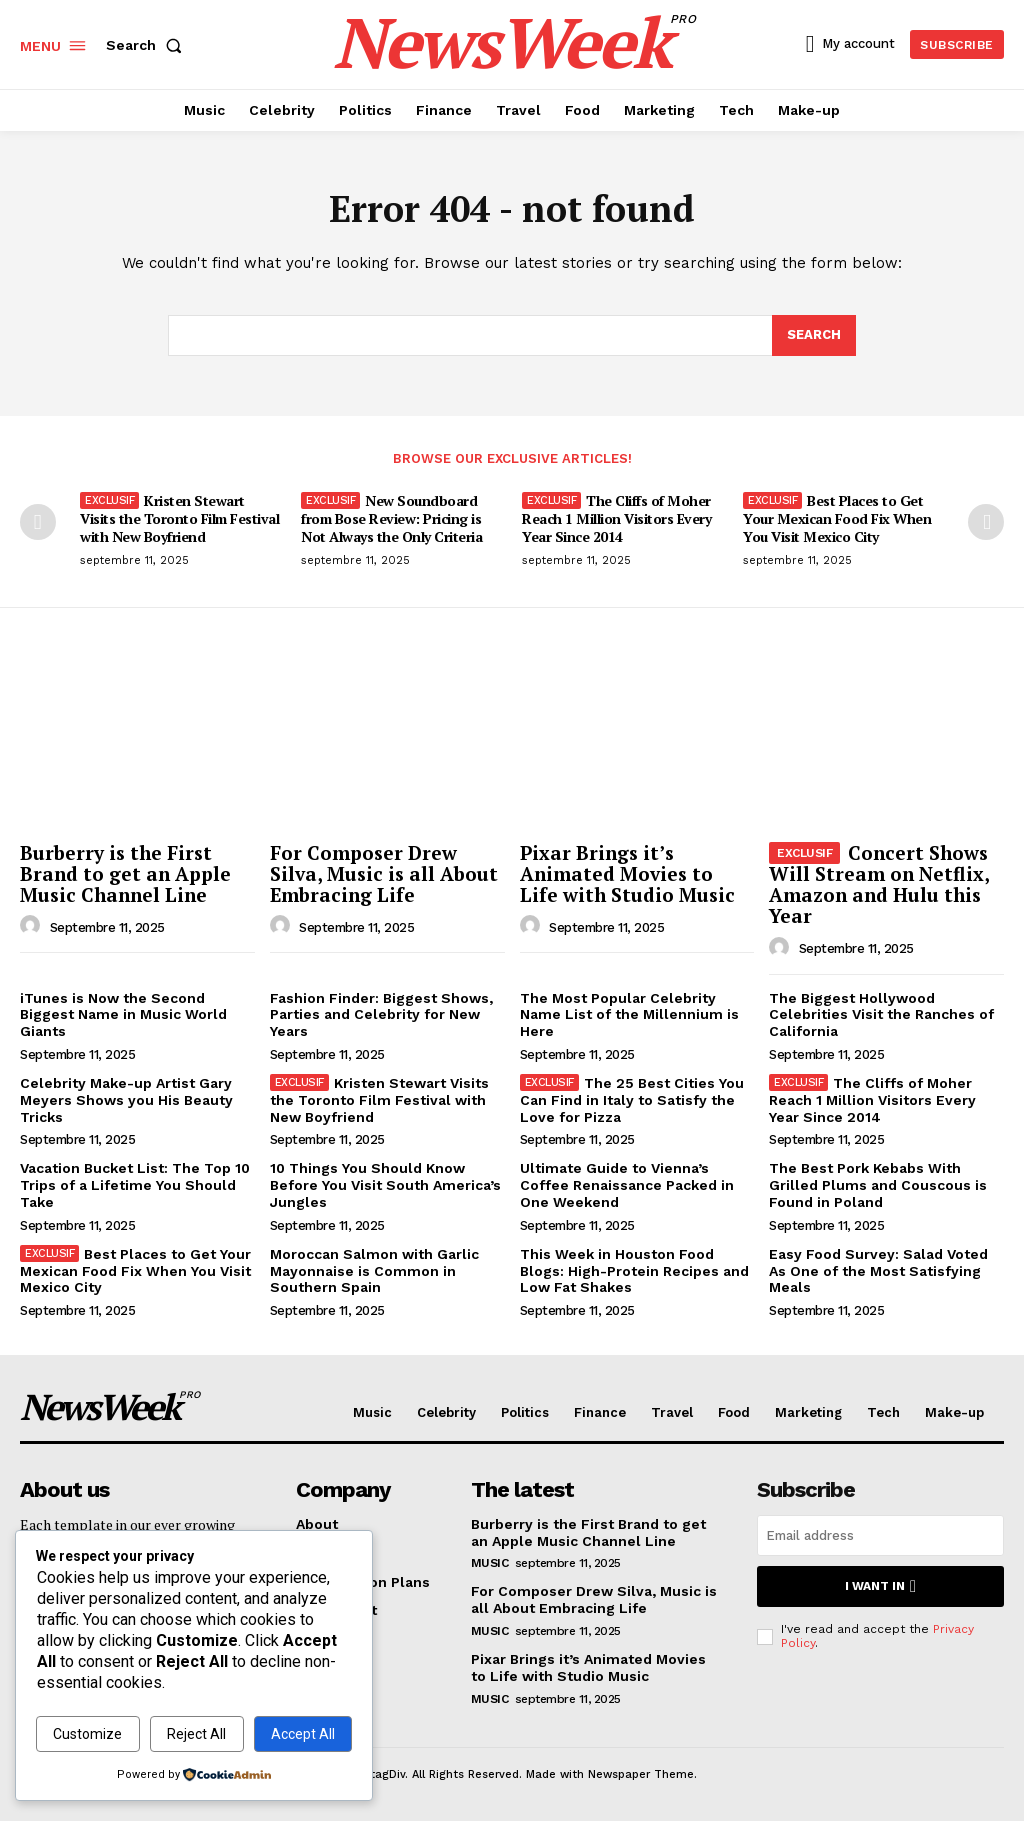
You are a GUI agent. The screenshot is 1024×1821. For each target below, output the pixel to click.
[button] (148, 45)
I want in (880, 1586)
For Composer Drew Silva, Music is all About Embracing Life (384, 873)
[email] (880, 1535)
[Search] (814, 336)
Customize (87, 1734)
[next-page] (986, 522)
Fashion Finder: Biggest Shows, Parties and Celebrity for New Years (381, 1015)
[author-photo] (33, 926)
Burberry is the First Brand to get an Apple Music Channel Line (125, 873)
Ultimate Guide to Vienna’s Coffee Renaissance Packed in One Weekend (627, 1185)
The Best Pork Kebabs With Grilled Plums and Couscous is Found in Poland (878, 1185)
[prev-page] (38, 522)
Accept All (303, 1734)
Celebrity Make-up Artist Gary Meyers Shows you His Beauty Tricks (126, 1100)
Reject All (196, 1734)
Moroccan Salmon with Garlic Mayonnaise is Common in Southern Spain (374, 1271)
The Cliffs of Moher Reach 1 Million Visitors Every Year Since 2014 (616, 518)
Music (490, 1563)
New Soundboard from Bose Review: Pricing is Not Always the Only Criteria (391, 518)
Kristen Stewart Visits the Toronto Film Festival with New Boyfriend (179, 518)
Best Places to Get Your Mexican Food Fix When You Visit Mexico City (837, 518)
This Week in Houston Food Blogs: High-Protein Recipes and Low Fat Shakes (634, 1271)
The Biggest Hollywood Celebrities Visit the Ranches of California (881, 1015)
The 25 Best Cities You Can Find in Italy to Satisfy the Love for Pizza (632, 1100)
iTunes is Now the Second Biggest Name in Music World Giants (123, 1015)
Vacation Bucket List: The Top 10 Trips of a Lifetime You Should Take (135, 1185)
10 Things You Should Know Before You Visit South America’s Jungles (385, 1185)
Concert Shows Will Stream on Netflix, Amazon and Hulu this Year (879, 884)
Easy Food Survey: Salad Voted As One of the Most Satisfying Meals (878, 1271)
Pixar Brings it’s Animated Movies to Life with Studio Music (627, 873)
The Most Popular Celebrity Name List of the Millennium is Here (629, 1015)
